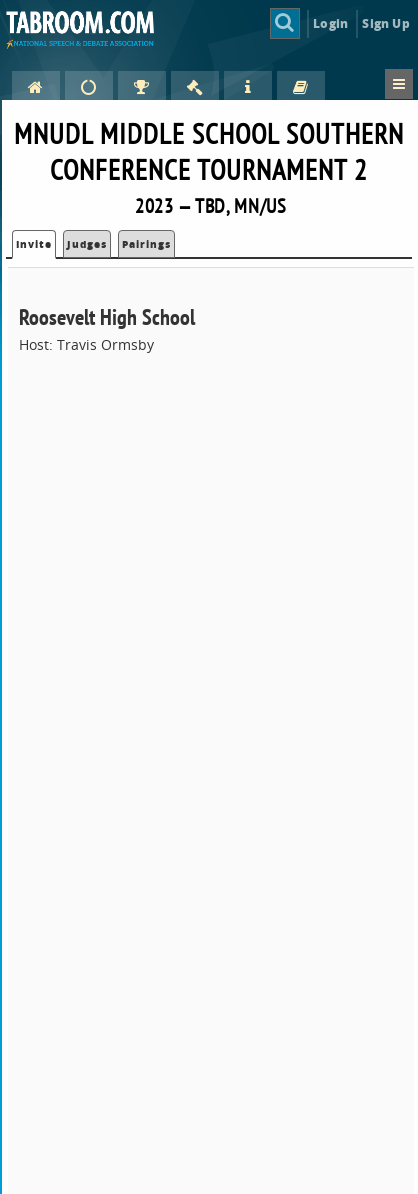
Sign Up (385, 23)
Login (330, 23)
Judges (87, 244)
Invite (34, 244)
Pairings (146, 244)
